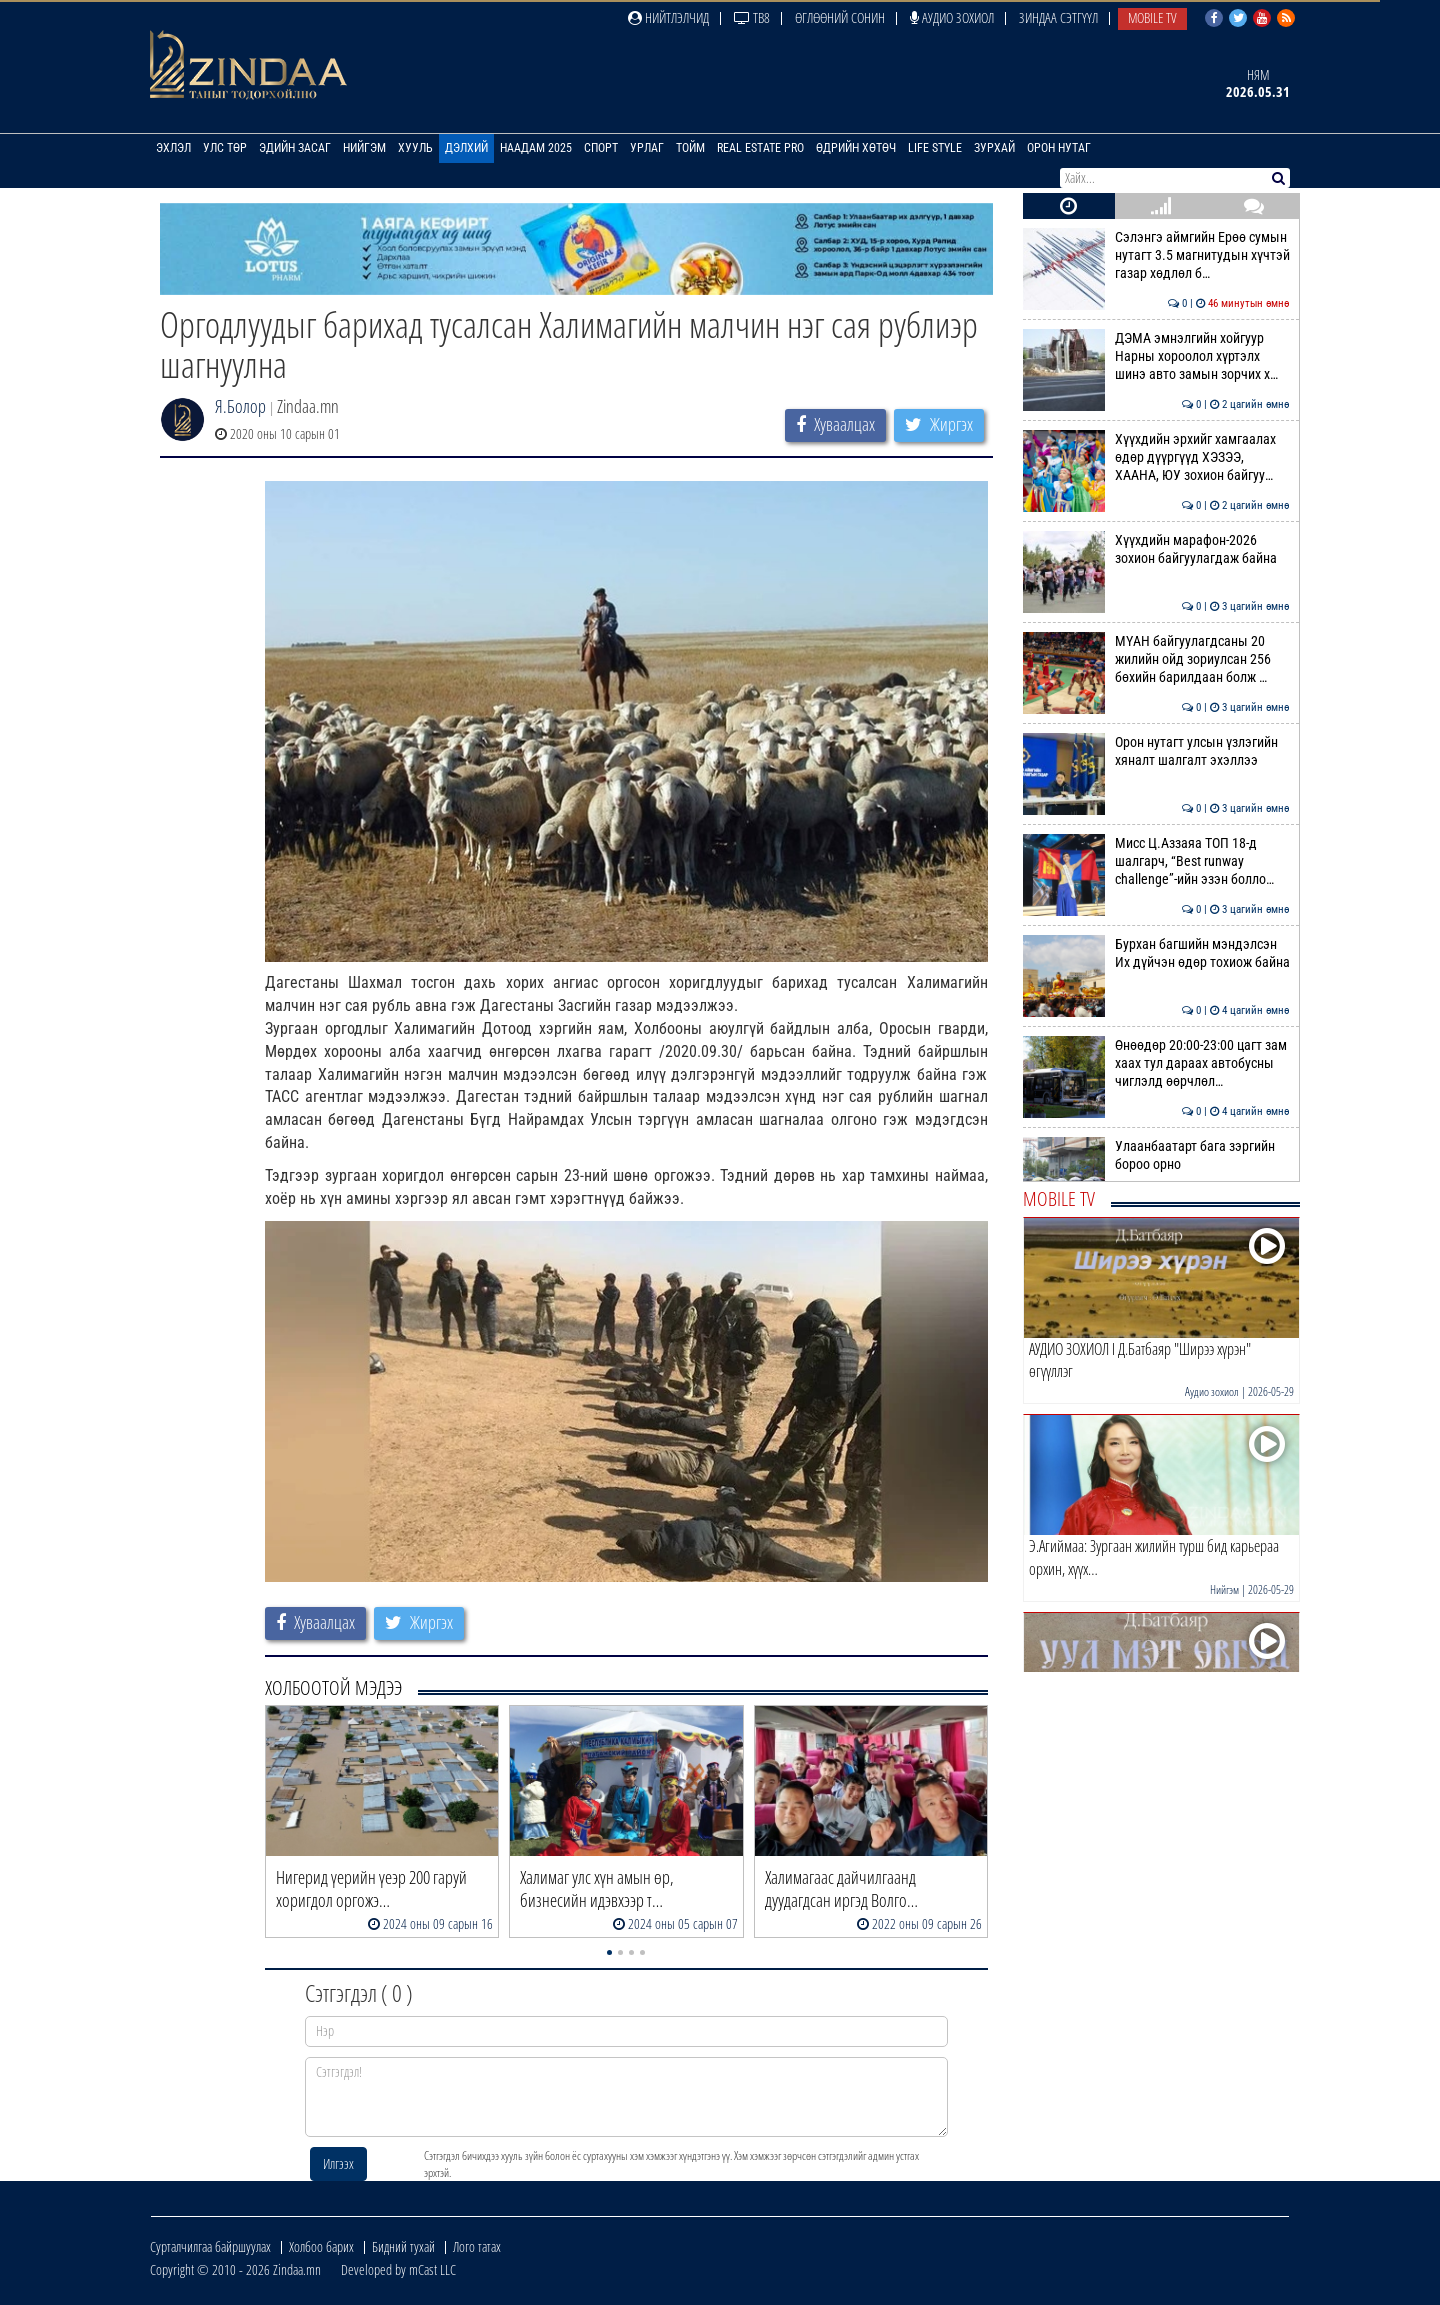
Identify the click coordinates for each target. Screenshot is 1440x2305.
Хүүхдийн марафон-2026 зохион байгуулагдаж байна (1156, 549)
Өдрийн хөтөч (856, 148)
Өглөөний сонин (840, 17)
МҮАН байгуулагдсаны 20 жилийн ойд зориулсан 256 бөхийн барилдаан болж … (1156, 659)
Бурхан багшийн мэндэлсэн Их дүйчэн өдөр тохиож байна (1156, 953)
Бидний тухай (403, 2246)
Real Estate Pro (760, 148)
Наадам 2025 (536, 148)
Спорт (601, 148)
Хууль (415, 148)
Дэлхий (466, 148)
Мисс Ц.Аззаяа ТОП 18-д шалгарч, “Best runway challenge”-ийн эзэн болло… (1156, 861)
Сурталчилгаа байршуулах (210, 2246)
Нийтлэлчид (668, 17)
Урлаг (647, 148)
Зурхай (994, 148)
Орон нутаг (1059, 148)
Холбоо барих (321, 2246)
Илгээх (338, 2163)
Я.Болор (240, 406)
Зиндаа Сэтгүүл (1058, 17)
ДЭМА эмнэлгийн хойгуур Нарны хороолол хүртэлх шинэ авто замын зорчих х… (1156, 356)
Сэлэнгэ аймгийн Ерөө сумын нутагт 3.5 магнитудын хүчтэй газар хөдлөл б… (1156, 255)
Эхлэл (173, 148)
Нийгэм (364, 148)
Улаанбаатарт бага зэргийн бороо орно (1156, 1155)
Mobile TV (1152, 17)
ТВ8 (752, 17)
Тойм (690, 148)
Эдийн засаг (295, 148)
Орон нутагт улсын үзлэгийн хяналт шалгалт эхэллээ (1156, 751)
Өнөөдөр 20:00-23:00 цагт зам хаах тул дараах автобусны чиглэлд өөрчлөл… (1156, 1063)
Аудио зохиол (952, 17)
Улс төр (225, 148)
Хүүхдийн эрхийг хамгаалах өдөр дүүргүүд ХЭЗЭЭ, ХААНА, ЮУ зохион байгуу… (1156, 457)
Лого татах (477, 2246)
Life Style (935, 148)
